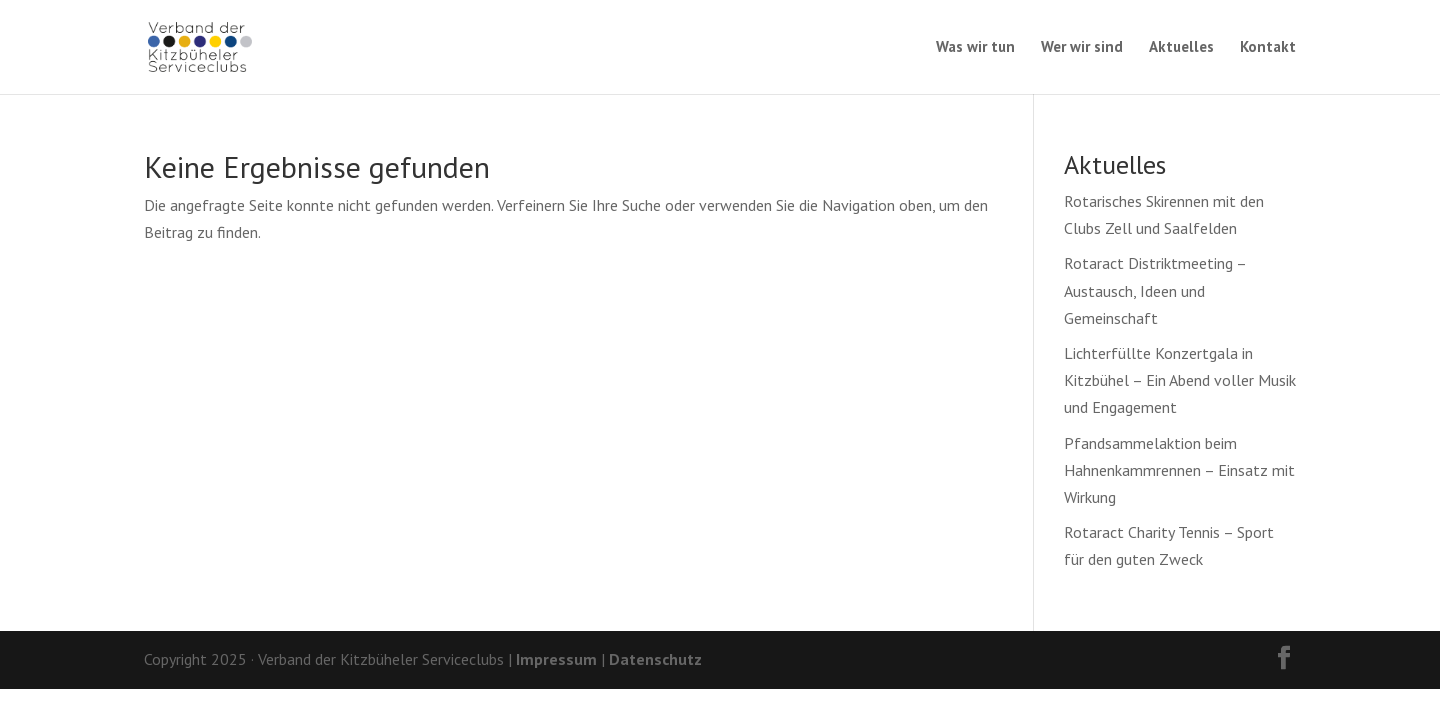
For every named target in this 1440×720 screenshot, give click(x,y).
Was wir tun (975, 48)
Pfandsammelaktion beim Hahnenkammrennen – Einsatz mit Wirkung (1179, 470)
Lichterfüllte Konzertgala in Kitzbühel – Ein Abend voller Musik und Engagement (1180, 380)
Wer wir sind (1082, 48)
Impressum (556, 659)
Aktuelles (1181, 48)
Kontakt (1268, 48)
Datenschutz (655, 659)
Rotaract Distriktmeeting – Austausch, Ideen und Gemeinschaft (1155, 290)
